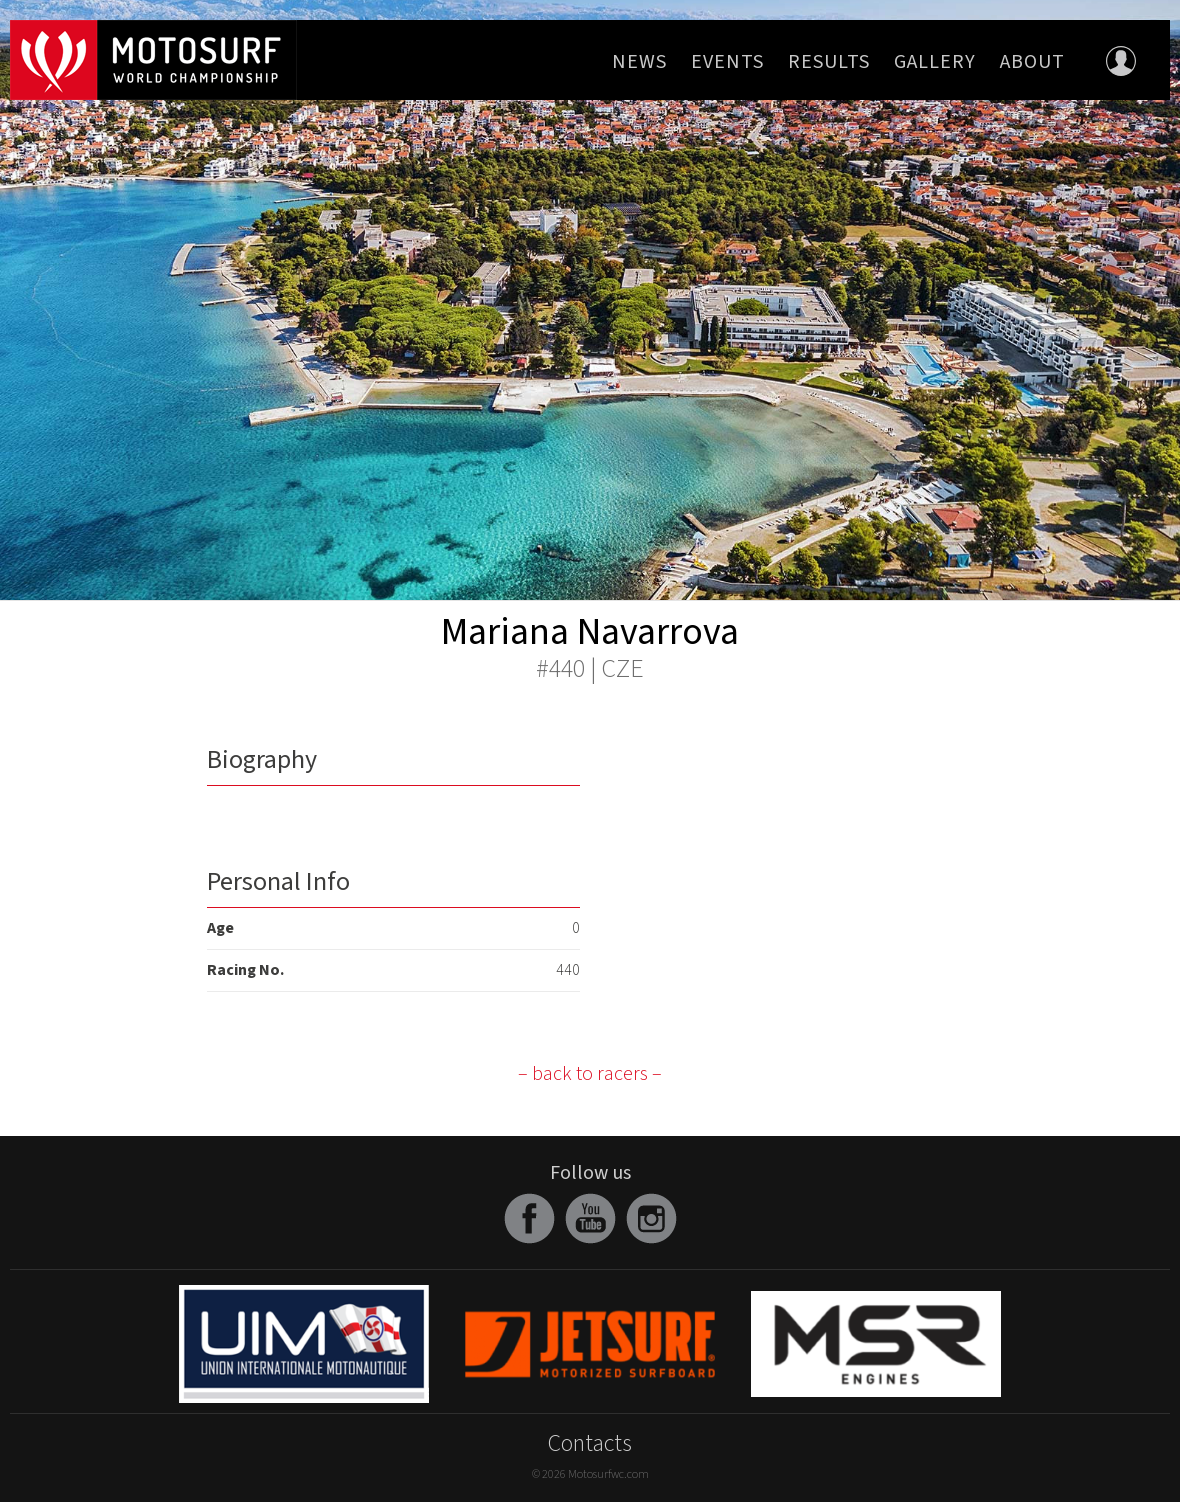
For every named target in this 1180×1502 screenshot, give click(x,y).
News (639, 62)
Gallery (935, 62)
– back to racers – (590, 1074)
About (1032, 62)
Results (829, 62)
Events (727, 62)
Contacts (590, 1443)
